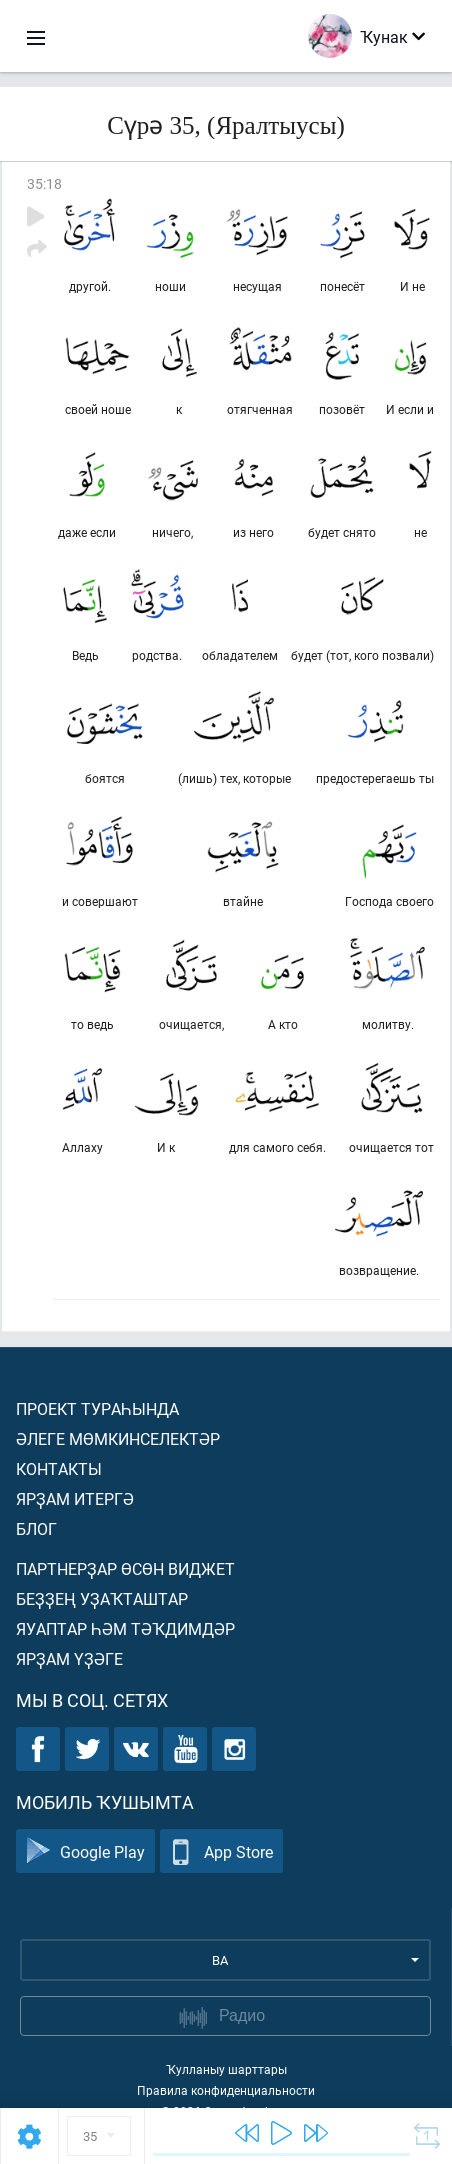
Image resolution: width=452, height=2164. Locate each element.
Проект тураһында (97, 1408)
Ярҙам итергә (75, 1498)
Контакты (59, 1468)
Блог (36, 1528)
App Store (221, 1851)
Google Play (85, 1851)
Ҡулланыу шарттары (226, 2069)
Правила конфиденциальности (226, 2090)
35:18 (44, 183)
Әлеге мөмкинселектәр (118, 1438)
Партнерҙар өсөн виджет (125, 1568)
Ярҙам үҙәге (69, 1658)
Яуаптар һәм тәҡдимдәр (125, 1628)
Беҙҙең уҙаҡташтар (102, 1598)
